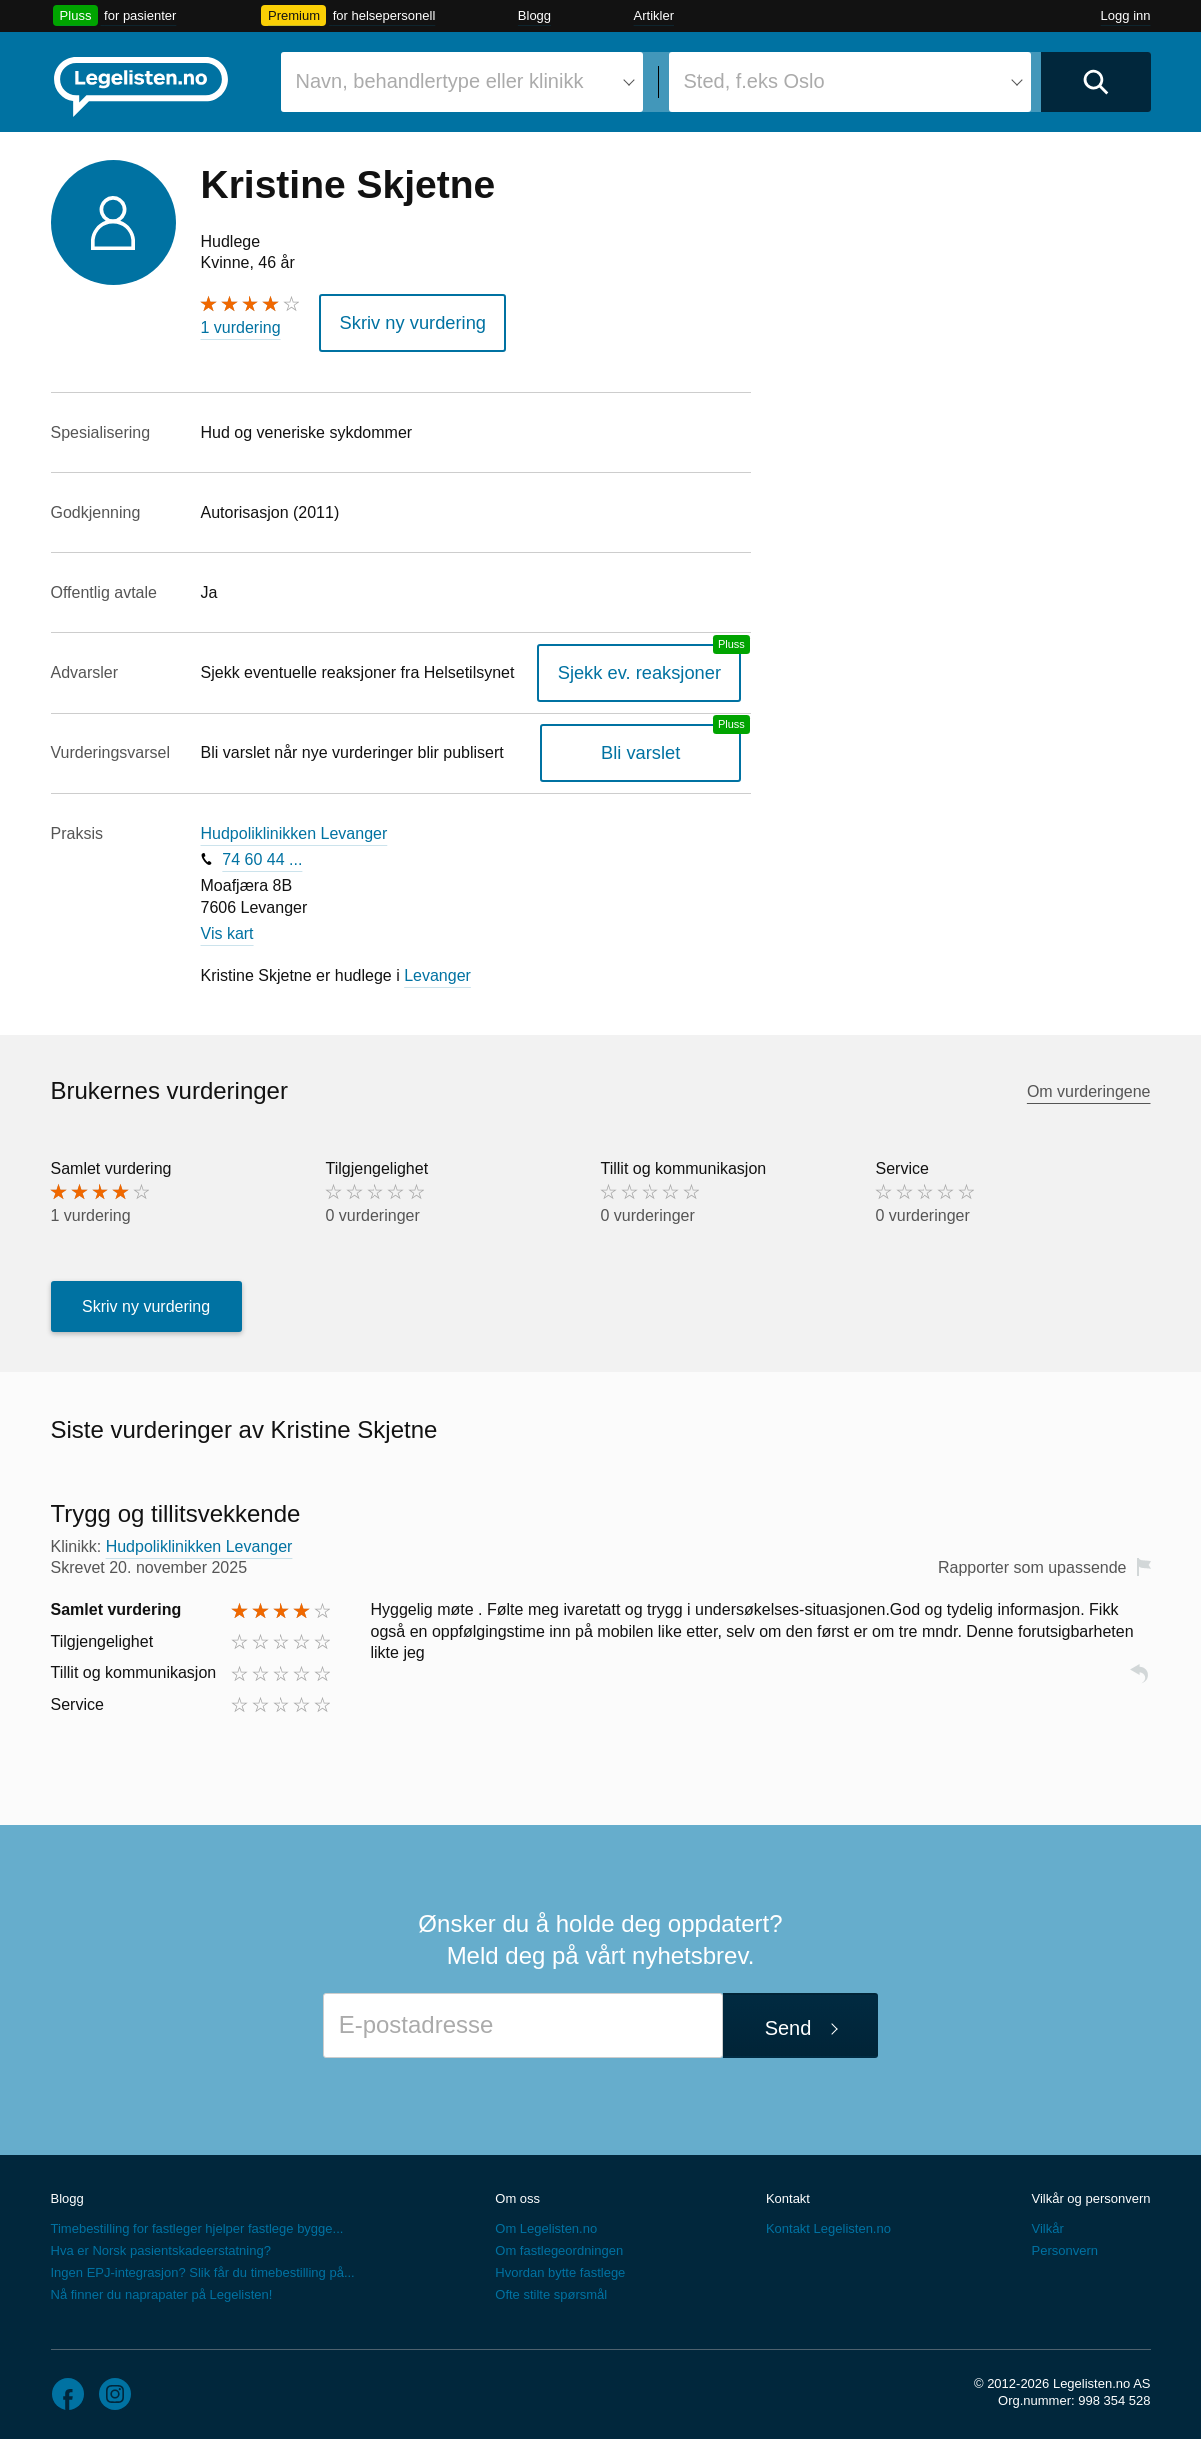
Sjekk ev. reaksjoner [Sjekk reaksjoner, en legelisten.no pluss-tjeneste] (653, 665)
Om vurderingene (1089, 1084)
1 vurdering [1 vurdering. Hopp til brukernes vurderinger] (241, 327)
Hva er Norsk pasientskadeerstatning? (161, 2244)
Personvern (1064, 2244)
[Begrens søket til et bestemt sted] (850, 82)
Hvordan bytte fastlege (560, 2266)
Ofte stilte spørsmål (551, 2288)
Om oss (517, 2192)
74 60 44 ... (262, 852)
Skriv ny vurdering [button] (401, 319)
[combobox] (462, 82)
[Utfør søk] (1096, 82)
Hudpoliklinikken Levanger (294, 826)
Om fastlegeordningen (559, 2244)
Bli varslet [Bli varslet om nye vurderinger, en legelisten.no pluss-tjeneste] (654, 746)
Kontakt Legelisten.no (828, 2222)
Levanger (437, 968)
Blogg (534, 15)
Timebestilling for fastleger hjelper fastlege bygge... (197, 2222)
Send (788, 2021)
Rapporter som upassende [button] (1032, 1561)
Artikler (654, 15)
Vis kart (227, 927)
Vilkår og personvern (1090, 2192)
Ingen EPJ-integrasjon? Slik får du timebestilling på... (203, 2266)
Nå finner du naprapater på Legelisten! (162, 2288)
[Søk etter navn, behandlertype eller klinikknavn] (462, 82)
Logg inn (1126, 15)
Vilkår (1047, 2222)
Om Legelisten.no (546, 2222)
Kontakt (788, 2192)
